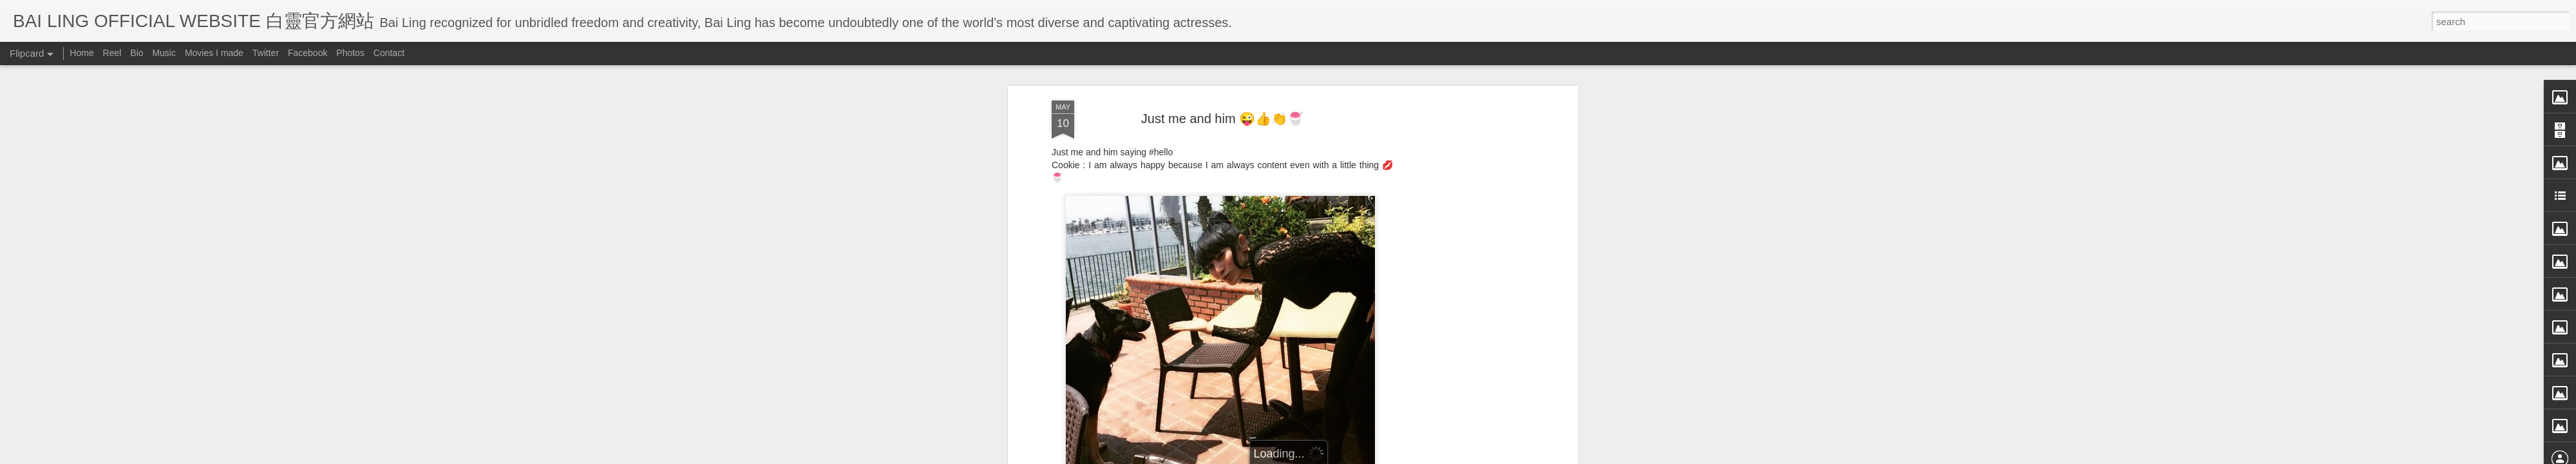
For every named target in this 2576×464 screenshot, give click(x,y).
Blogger (1367, 455)
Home (81, 53)
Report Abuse (1405, 455)
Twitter (265, 53)
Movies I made (214, 53)
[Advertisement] (1222, 326)
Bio (136, 53)
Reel (112, 53)
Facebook (307, 53)
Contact (389, 53)
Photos (350, 53)
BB (1275, 243)
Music (164, 53)
